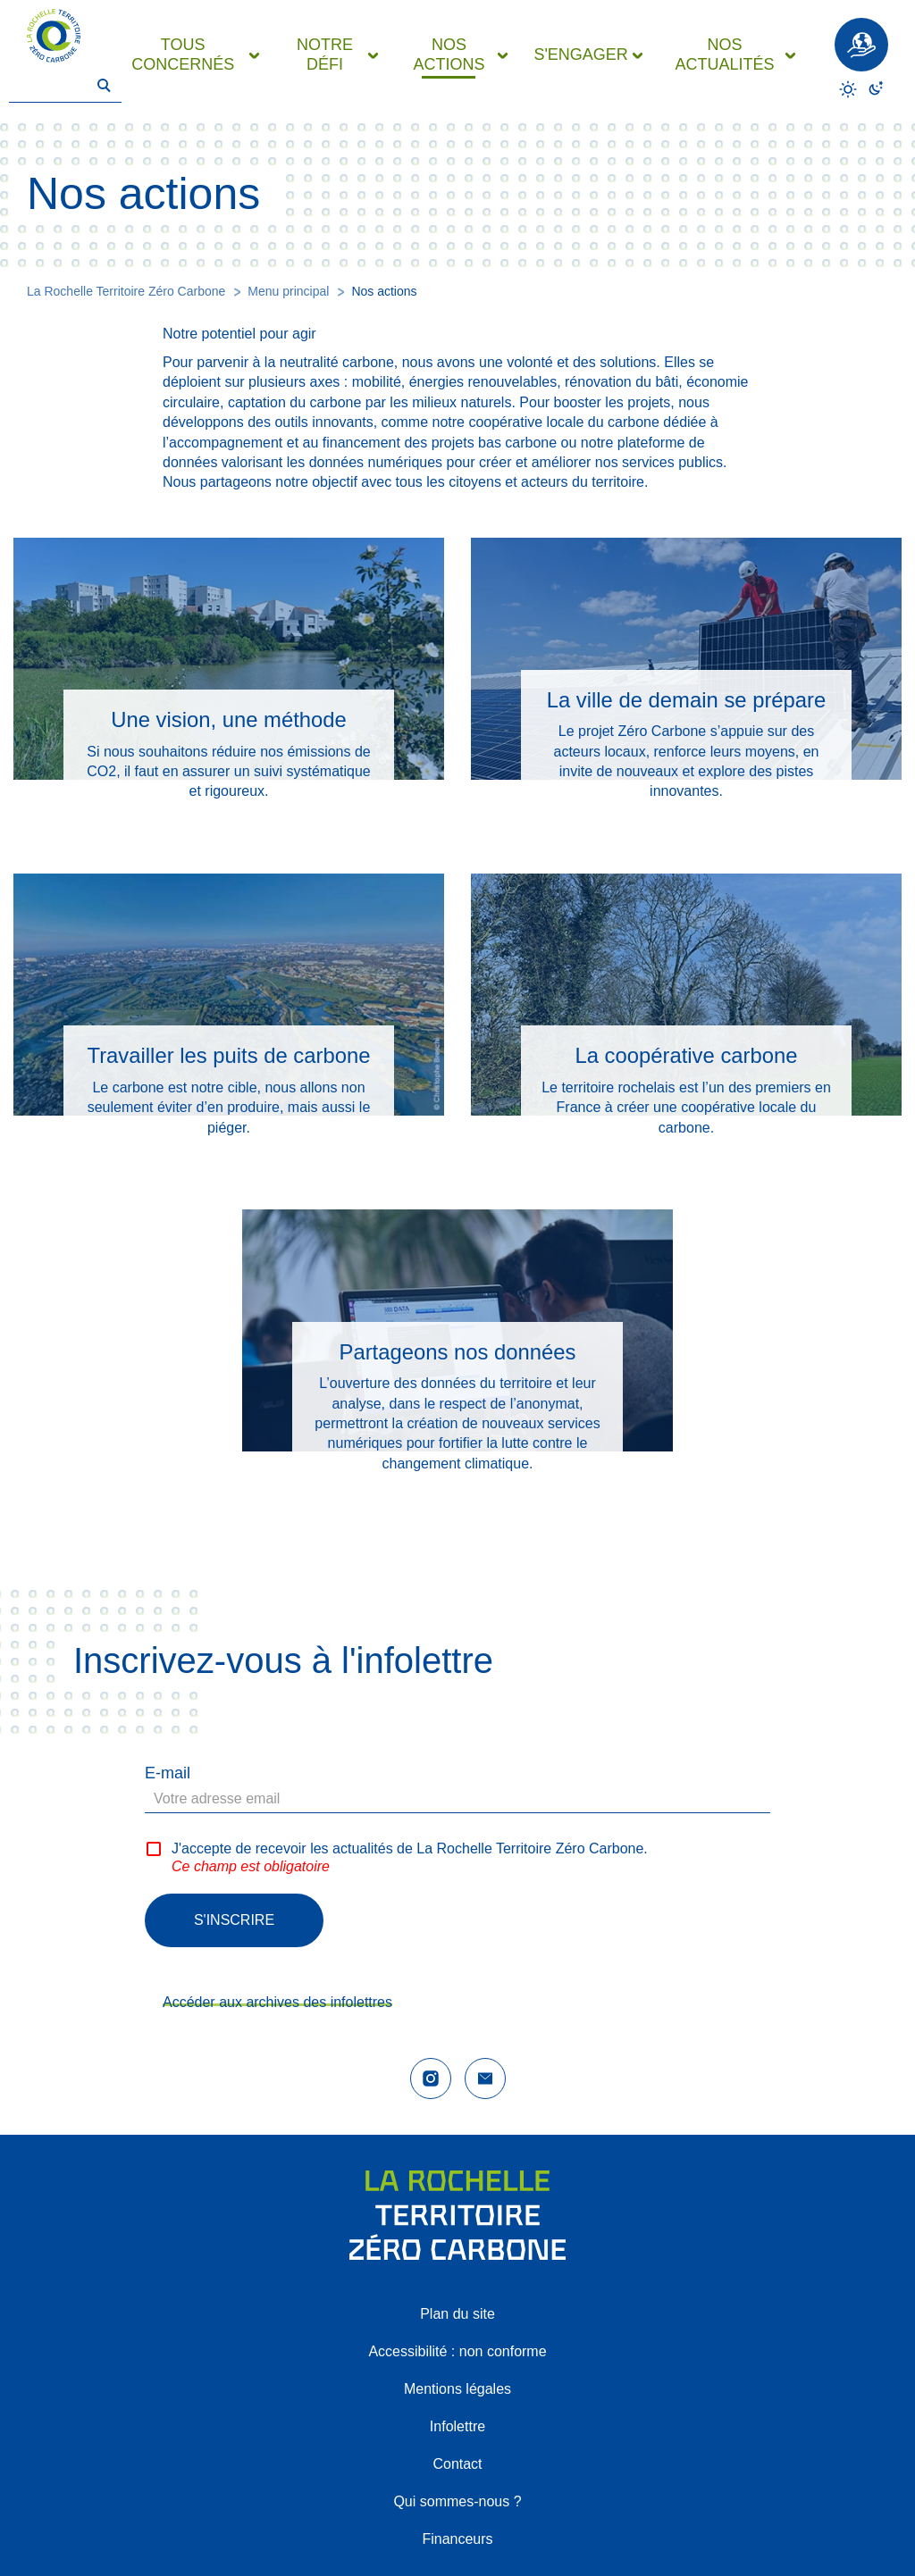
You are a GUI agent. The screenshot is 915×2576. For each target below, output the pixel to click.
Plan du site (457, 2313)
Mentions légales (457, 2388)
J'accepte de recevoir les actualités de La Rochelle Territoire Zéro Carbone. (410, 1848)
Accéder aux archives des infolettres (277, 2002)
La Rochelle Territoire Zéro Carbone (126, 291)
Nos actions (383, 291)
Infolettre (457, 2426)
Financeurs (457, 2539)
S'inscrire (234, 1920)
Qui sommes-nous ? (457, 2501)
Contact (457, 2463)
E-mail (167, 1773)
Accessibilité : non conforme (457, 2351)
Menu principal (288, 291)
